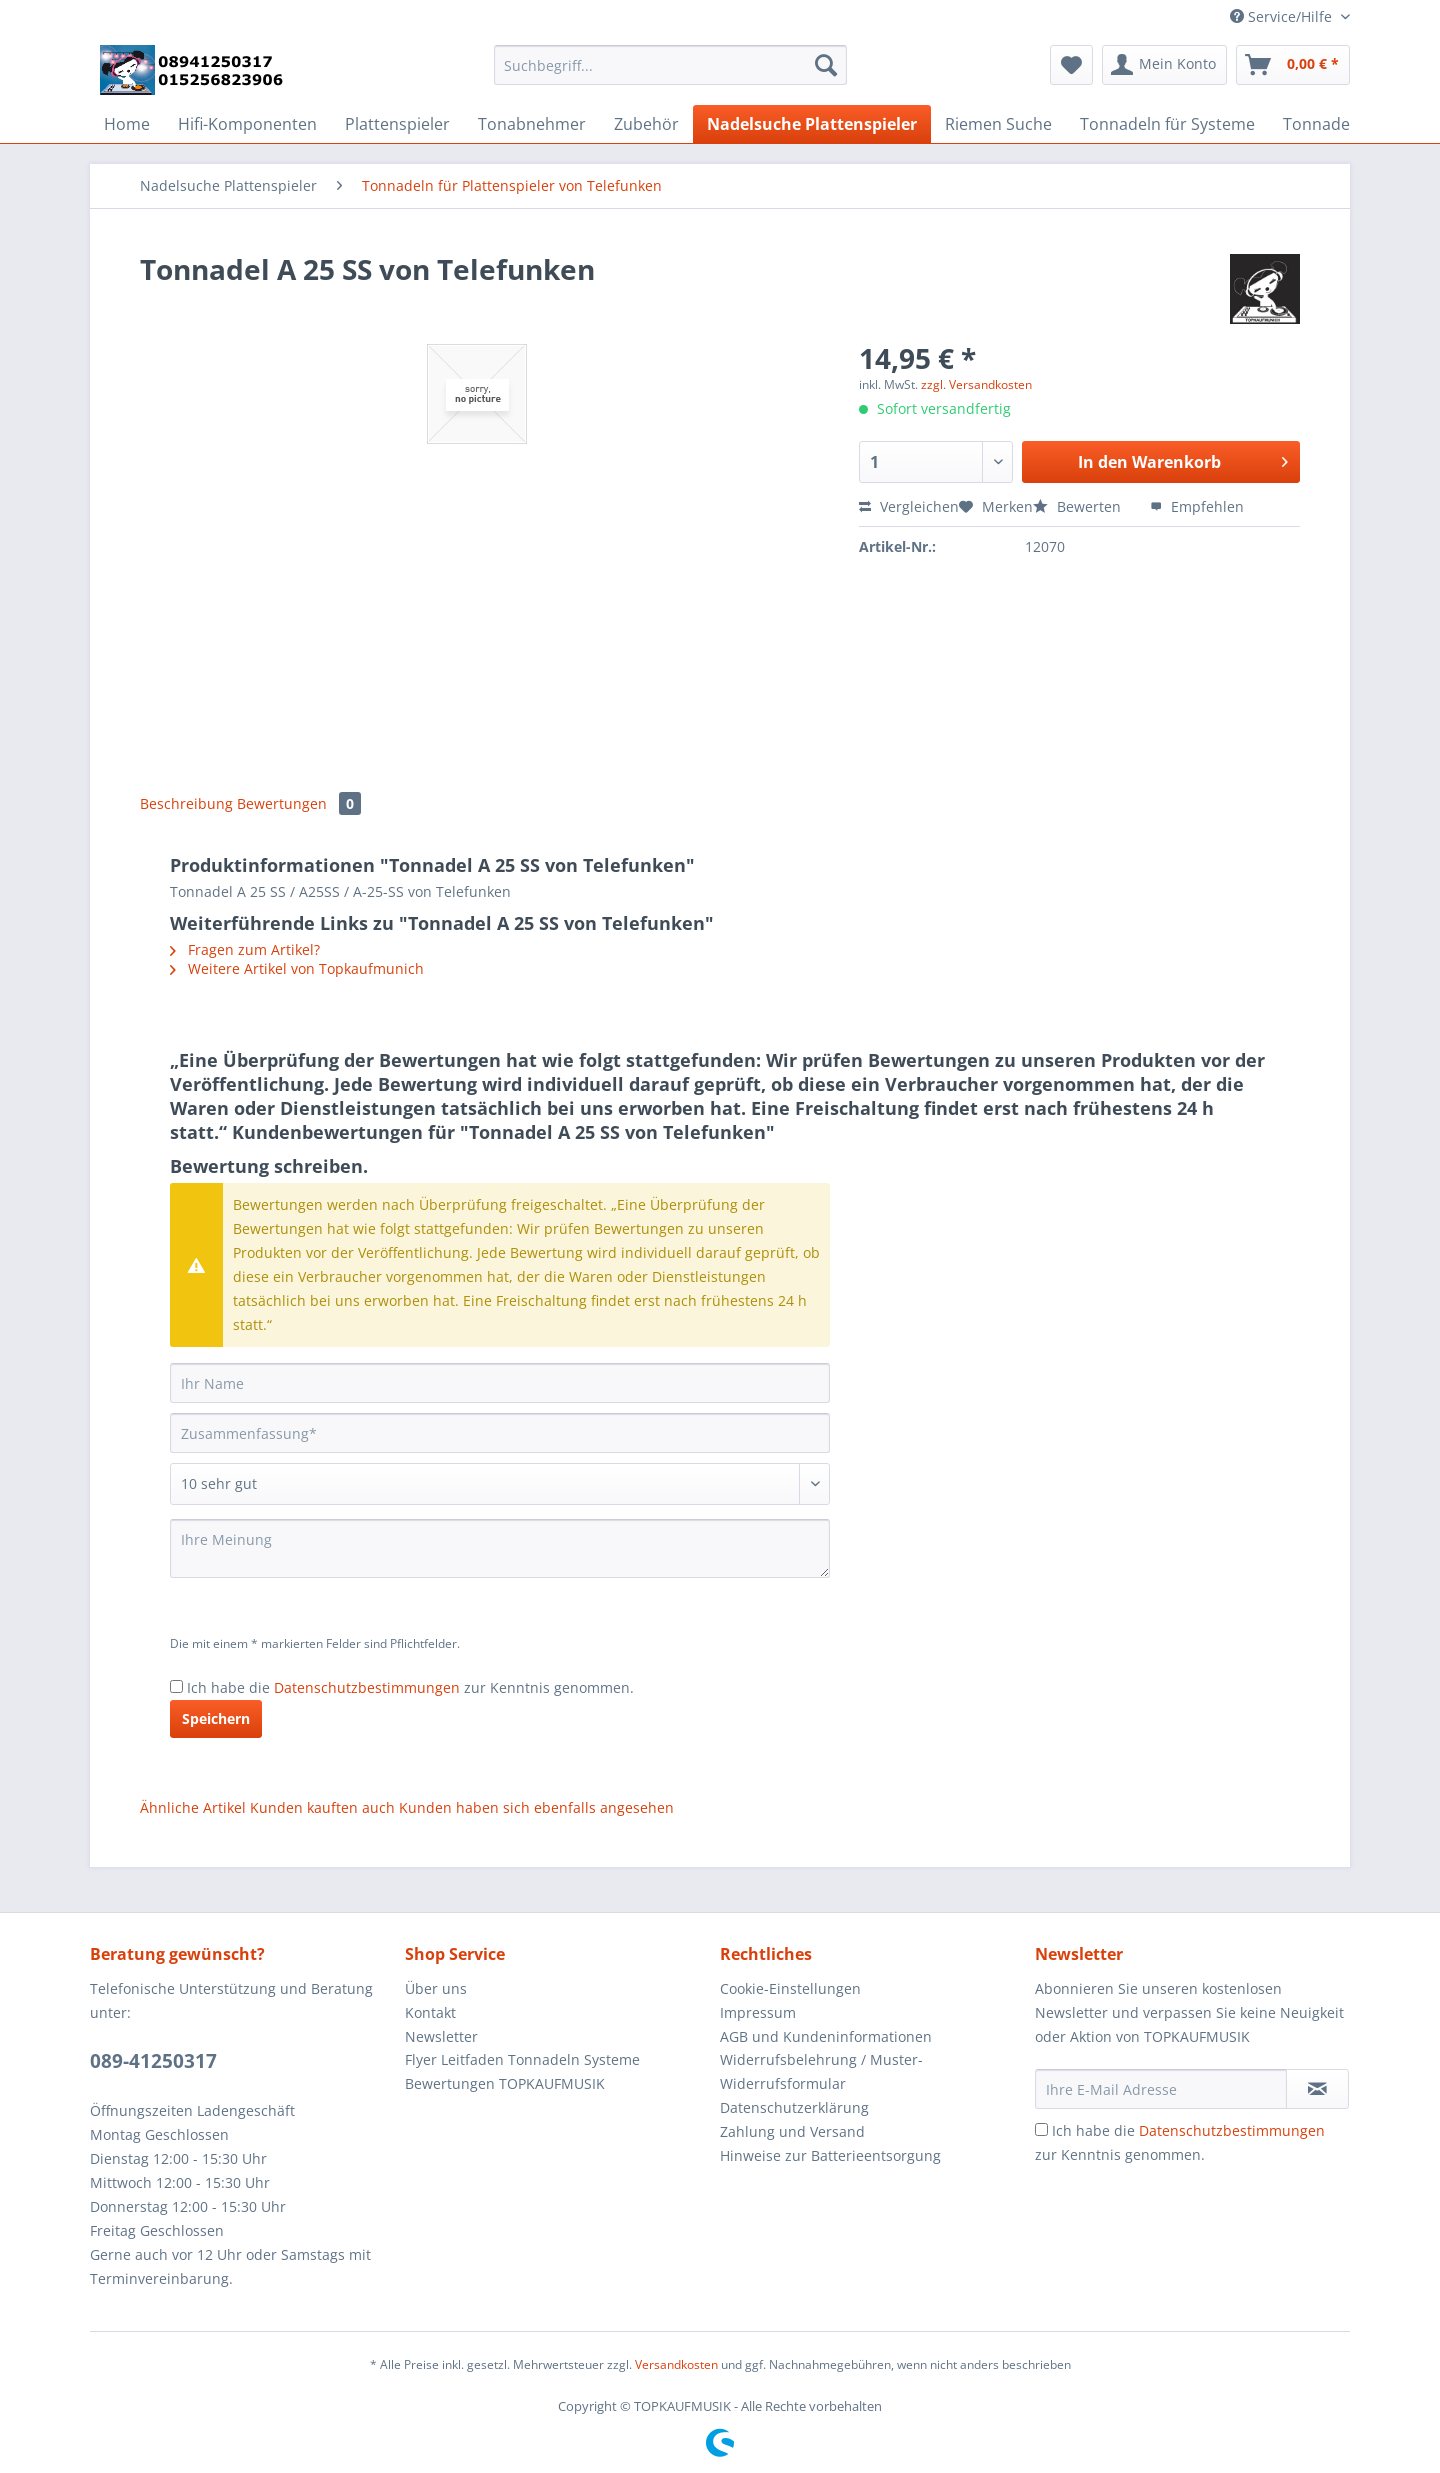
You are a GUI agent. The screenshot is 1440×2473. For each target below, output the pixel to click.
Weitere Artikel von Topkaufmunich (297, 968)
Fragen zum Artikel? (245, 949)
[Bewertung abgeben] (500, 1484)
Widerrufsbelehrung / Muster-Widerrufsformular (821, 2071)
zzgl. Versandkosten (976, 384)
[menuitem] (670, 74)
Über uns (436, 1988)
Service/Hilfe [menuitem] (1283, 16)
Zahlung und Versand (792, 2131)
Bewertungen (299, 803)
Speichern (216, 1718)
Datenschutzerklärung (794, 2107)
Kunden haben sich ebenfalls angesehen (536, 1807)
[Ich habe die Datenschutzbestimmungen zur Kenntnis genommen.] (176, 1686)
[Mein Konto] (1164, 65)
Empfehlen (1197, 506)
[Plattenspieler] (397, 124)
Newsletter (441, 2036)
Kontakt (430, 2012)
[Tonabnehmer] (532, 124)
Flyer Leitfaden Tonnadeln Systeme (522, 2059)
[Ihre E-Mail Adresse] (1161, 2089)
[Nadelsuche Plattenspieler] (812, 124)
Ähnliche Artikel (193, 1807)
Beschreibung (186, 803)
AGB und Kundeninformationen (826, 2036)
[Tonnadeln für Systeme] (1167, 124)
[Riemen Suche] (998, 124)
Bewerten (1079, 506)
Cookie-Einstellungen (790, 1988)
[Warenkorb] (1293, 65)
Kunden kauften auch (322, 1807)
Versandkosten (676, 2364)
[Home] (127, 124)
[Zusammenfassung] (500, 1433)
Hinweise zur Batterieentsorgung (830, 2155)
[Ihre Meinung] (500, 1548)
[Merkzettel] (1071, 65)
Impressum (758, 2012)
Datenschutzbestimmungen (367, 1687)
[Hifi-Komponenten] (247, 124)
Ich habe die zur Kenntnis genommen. (410, 1687)
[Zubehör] (646, 124)
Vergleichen (909, 506)
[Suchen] (826, 65)
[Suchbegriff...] (670, 65)
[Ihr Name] (500, 1383)
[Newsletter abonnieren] (1317, 2089)
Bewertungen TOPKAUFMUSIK (505, 2083)
